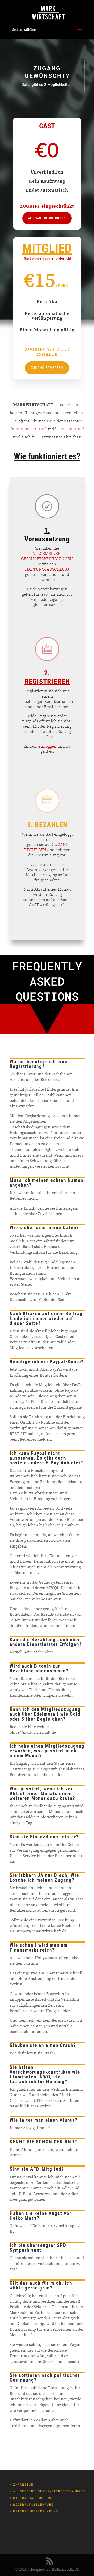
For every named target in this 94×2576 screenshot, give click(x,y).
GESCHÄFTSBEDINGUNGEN (47, 558)
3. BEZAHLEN (47, 825)
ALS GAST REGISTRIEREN (47, 218)
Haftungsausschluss (33, 2498)
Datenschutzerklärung (35, 2511)
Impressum (23, 2484)
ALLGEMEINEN (47, 553)
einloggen (47, 746)
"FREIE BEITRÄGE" (28, 429)
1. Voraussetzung (47, 534)
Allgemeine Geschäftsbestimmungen (49, 2491)
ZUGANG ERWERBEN (47, 368)
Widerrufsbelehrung (33, 2504)
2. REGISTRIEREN (47, 677)
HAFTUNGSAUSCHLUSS (47, 569)
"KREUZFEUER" (69, 429)
